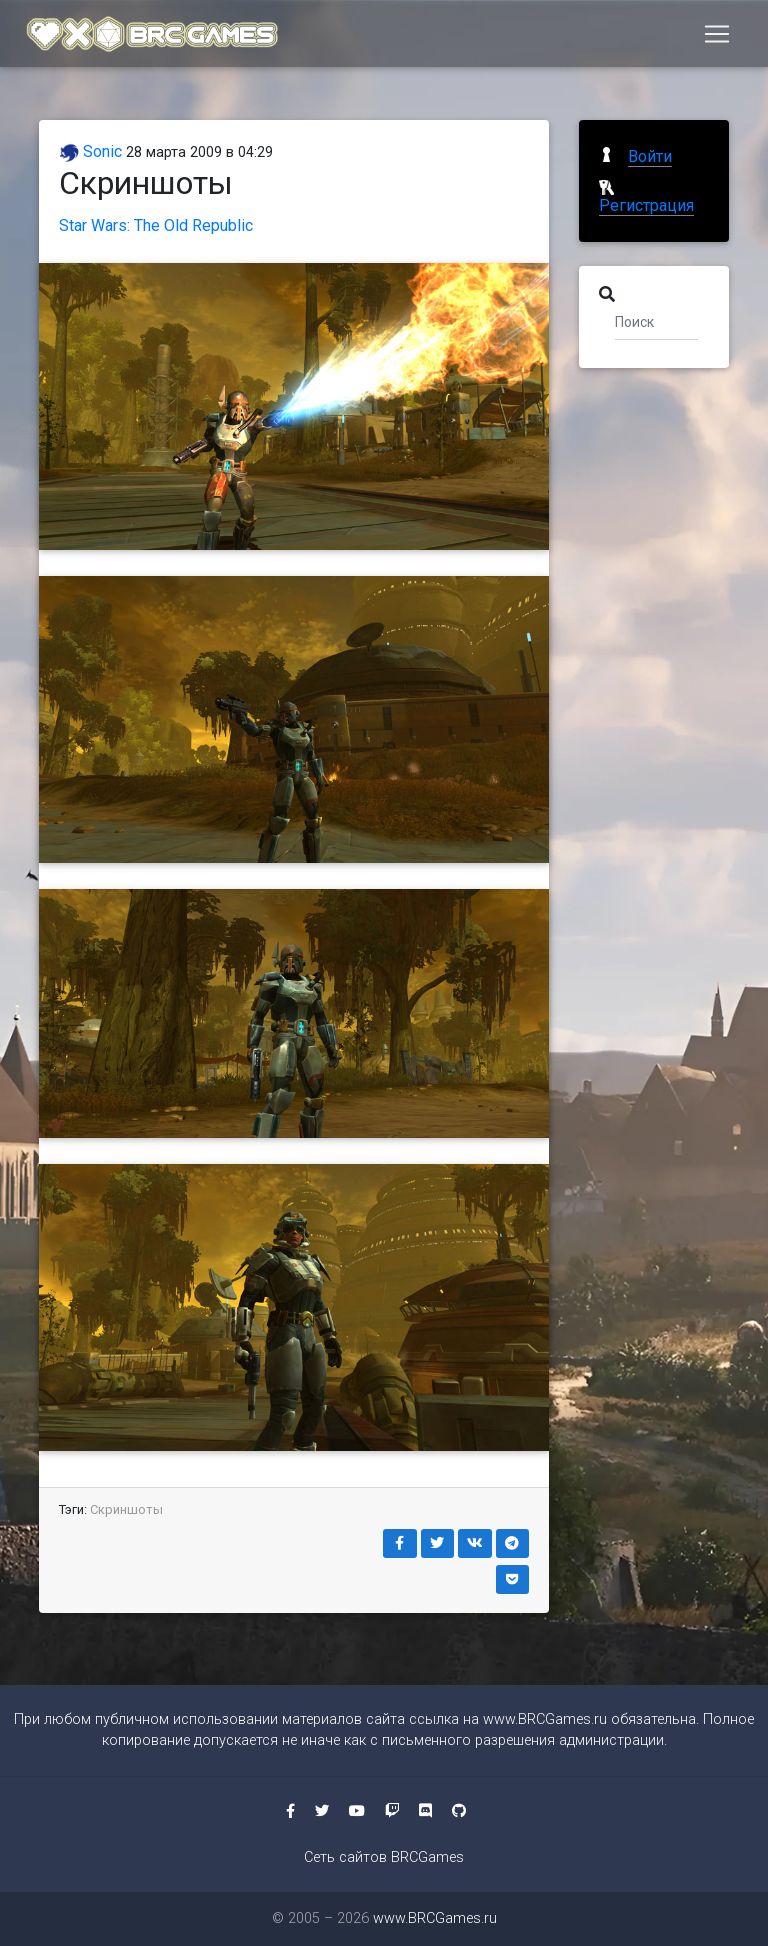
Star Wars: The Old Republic (156, 225)
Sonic (90, 151)
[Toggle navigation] (717, 37)
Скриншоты (126, 1509)
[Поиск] (656, 321)
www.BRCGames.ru (545, 1719)
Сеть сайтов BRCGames (384, 1857)
